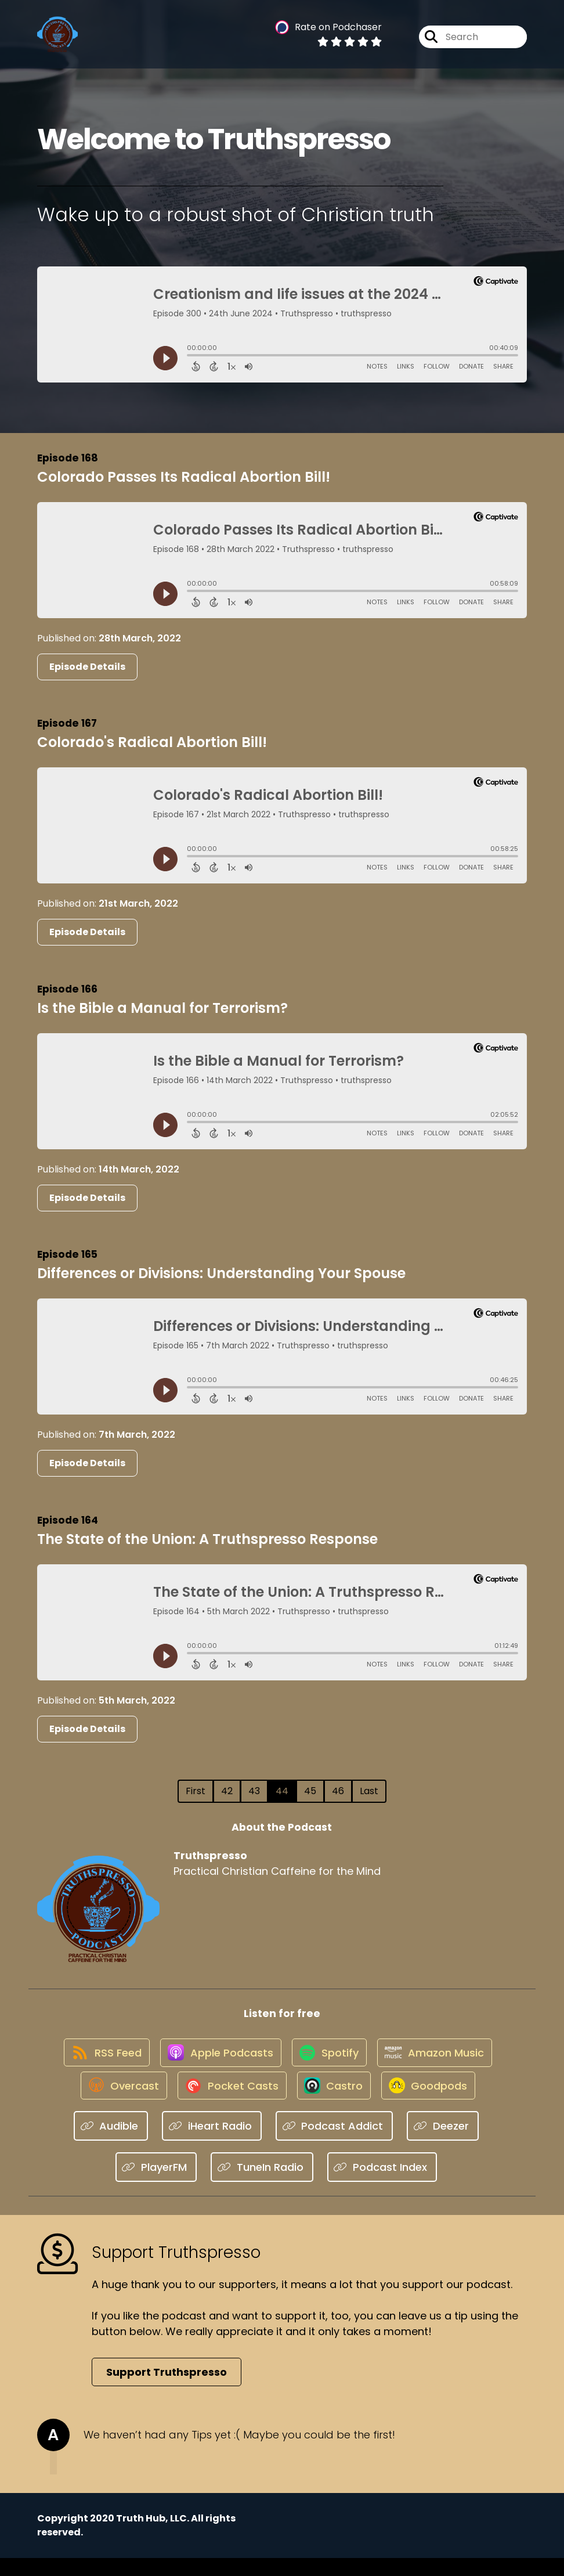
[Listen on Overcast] (114, 2102)
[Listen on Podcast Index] (382, 2185)
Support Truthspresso (166, 2390)
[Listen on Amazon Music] (440, 2060)
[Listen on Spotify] (330, 2060)
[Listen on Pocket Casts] (227, 2102)
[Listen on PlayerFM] (156, 2185)
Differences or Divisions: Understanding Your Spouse (221, 1273)
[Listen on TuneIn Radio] (262, 2185)
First (195, 1791)
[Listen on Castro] (335, 2102)
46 (338, 1791)
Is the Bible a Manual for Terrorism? (162, 1008)
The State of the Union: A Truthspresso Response (207, 1539)
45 (310, 1791)
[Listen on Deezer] (443, 2144)
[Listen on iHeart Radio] (212, 2144)
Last (369, 1791)
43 (254, 1791)
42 (227, 1791)
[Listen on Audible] (111, 2144)
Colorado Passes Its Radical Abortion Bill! (183, 476)
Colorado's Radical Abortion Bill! (152, 742)
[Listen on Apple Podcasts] (216, 2060)
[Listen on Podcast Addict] (334, 2144)
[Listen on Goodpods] (434, 2102)
